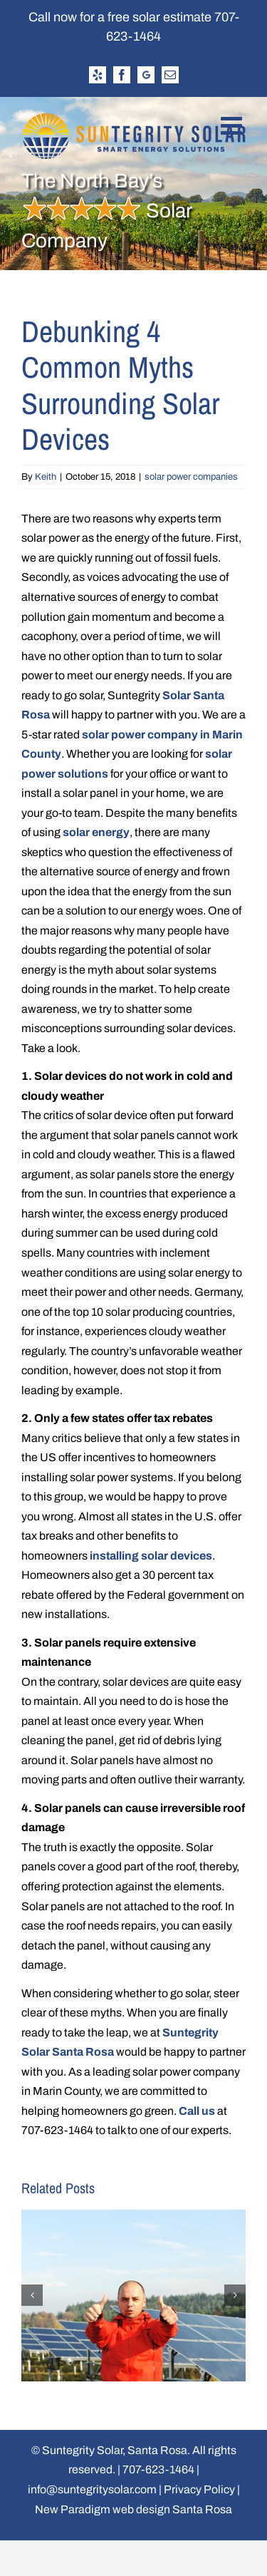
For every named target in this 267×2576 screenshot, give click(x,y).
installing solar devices (151, 1556)
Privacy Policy (199, 2489)
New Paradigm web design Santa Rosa (133, 2509)
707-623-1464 (158, 2469)
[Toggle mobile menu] (233, 125)
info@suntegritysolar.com (92, 2489)
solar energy (96, 832)
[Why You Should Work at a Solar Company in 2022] (133, 2216)
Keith (45, 477)
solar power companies (191, 477)
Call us (197, 2111)
